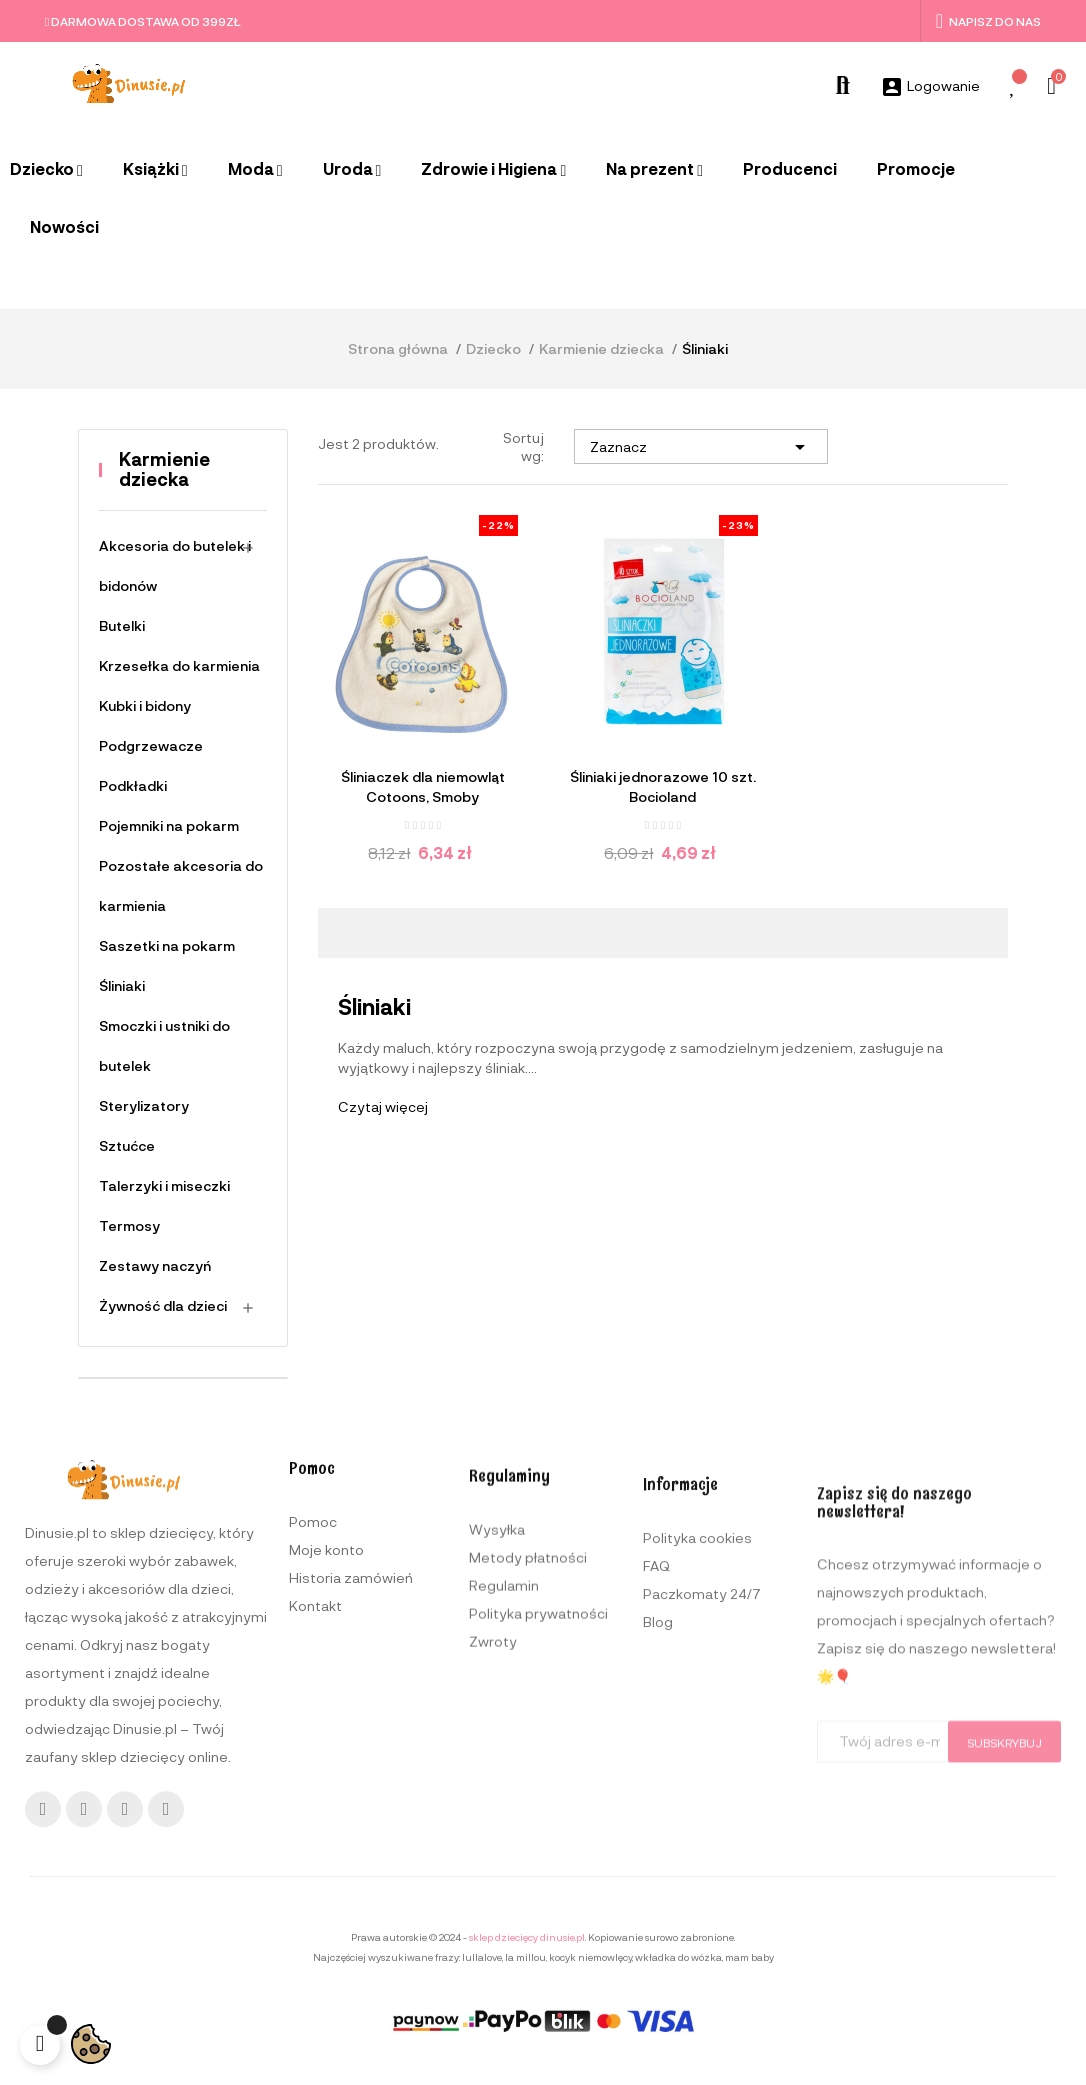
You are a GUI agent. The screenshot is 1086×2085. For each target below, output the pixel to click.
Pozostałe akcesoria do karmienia (181, 885)
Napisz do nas (988, 21)
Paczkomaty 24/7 (702, 1884)
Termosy (129, 1225)
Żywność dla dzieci (163, 1305)
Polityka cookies (697, 1828)
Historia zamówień (351, 1813)
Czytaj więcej (383, 1106)
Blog (658, 1912)
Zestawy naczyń (155, 1265)
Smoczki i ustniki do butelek (164, 1045)
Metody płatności (528, 1822)
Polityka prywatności (538, 1878)
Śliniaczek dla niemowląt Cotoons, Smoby (423, 786)
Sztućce (127, 1145)
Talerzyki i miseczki (164, 1185)
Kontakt (315, 1841)
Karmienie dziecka (164, 469)
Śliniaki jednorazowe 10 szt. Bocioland (663, 786)
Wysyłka (497, 1794)
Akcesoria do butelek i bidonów (175, 565)
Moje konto (326, 1785)
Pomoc (313, 1757)
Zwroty (493, 1906)
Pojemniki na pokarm (169, 825)
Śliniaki (122, 985)
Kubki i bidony (145, 705)
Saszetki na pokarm (167, 945)
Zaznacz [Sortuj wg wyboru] (701, 447)
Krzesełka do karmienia (179, 665)
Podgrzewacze (151, 745)
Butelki (122, 625)
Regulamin (504, 1850)
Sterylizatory (144, 1105)
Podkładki (133, 785)
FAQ (656, 1856)
